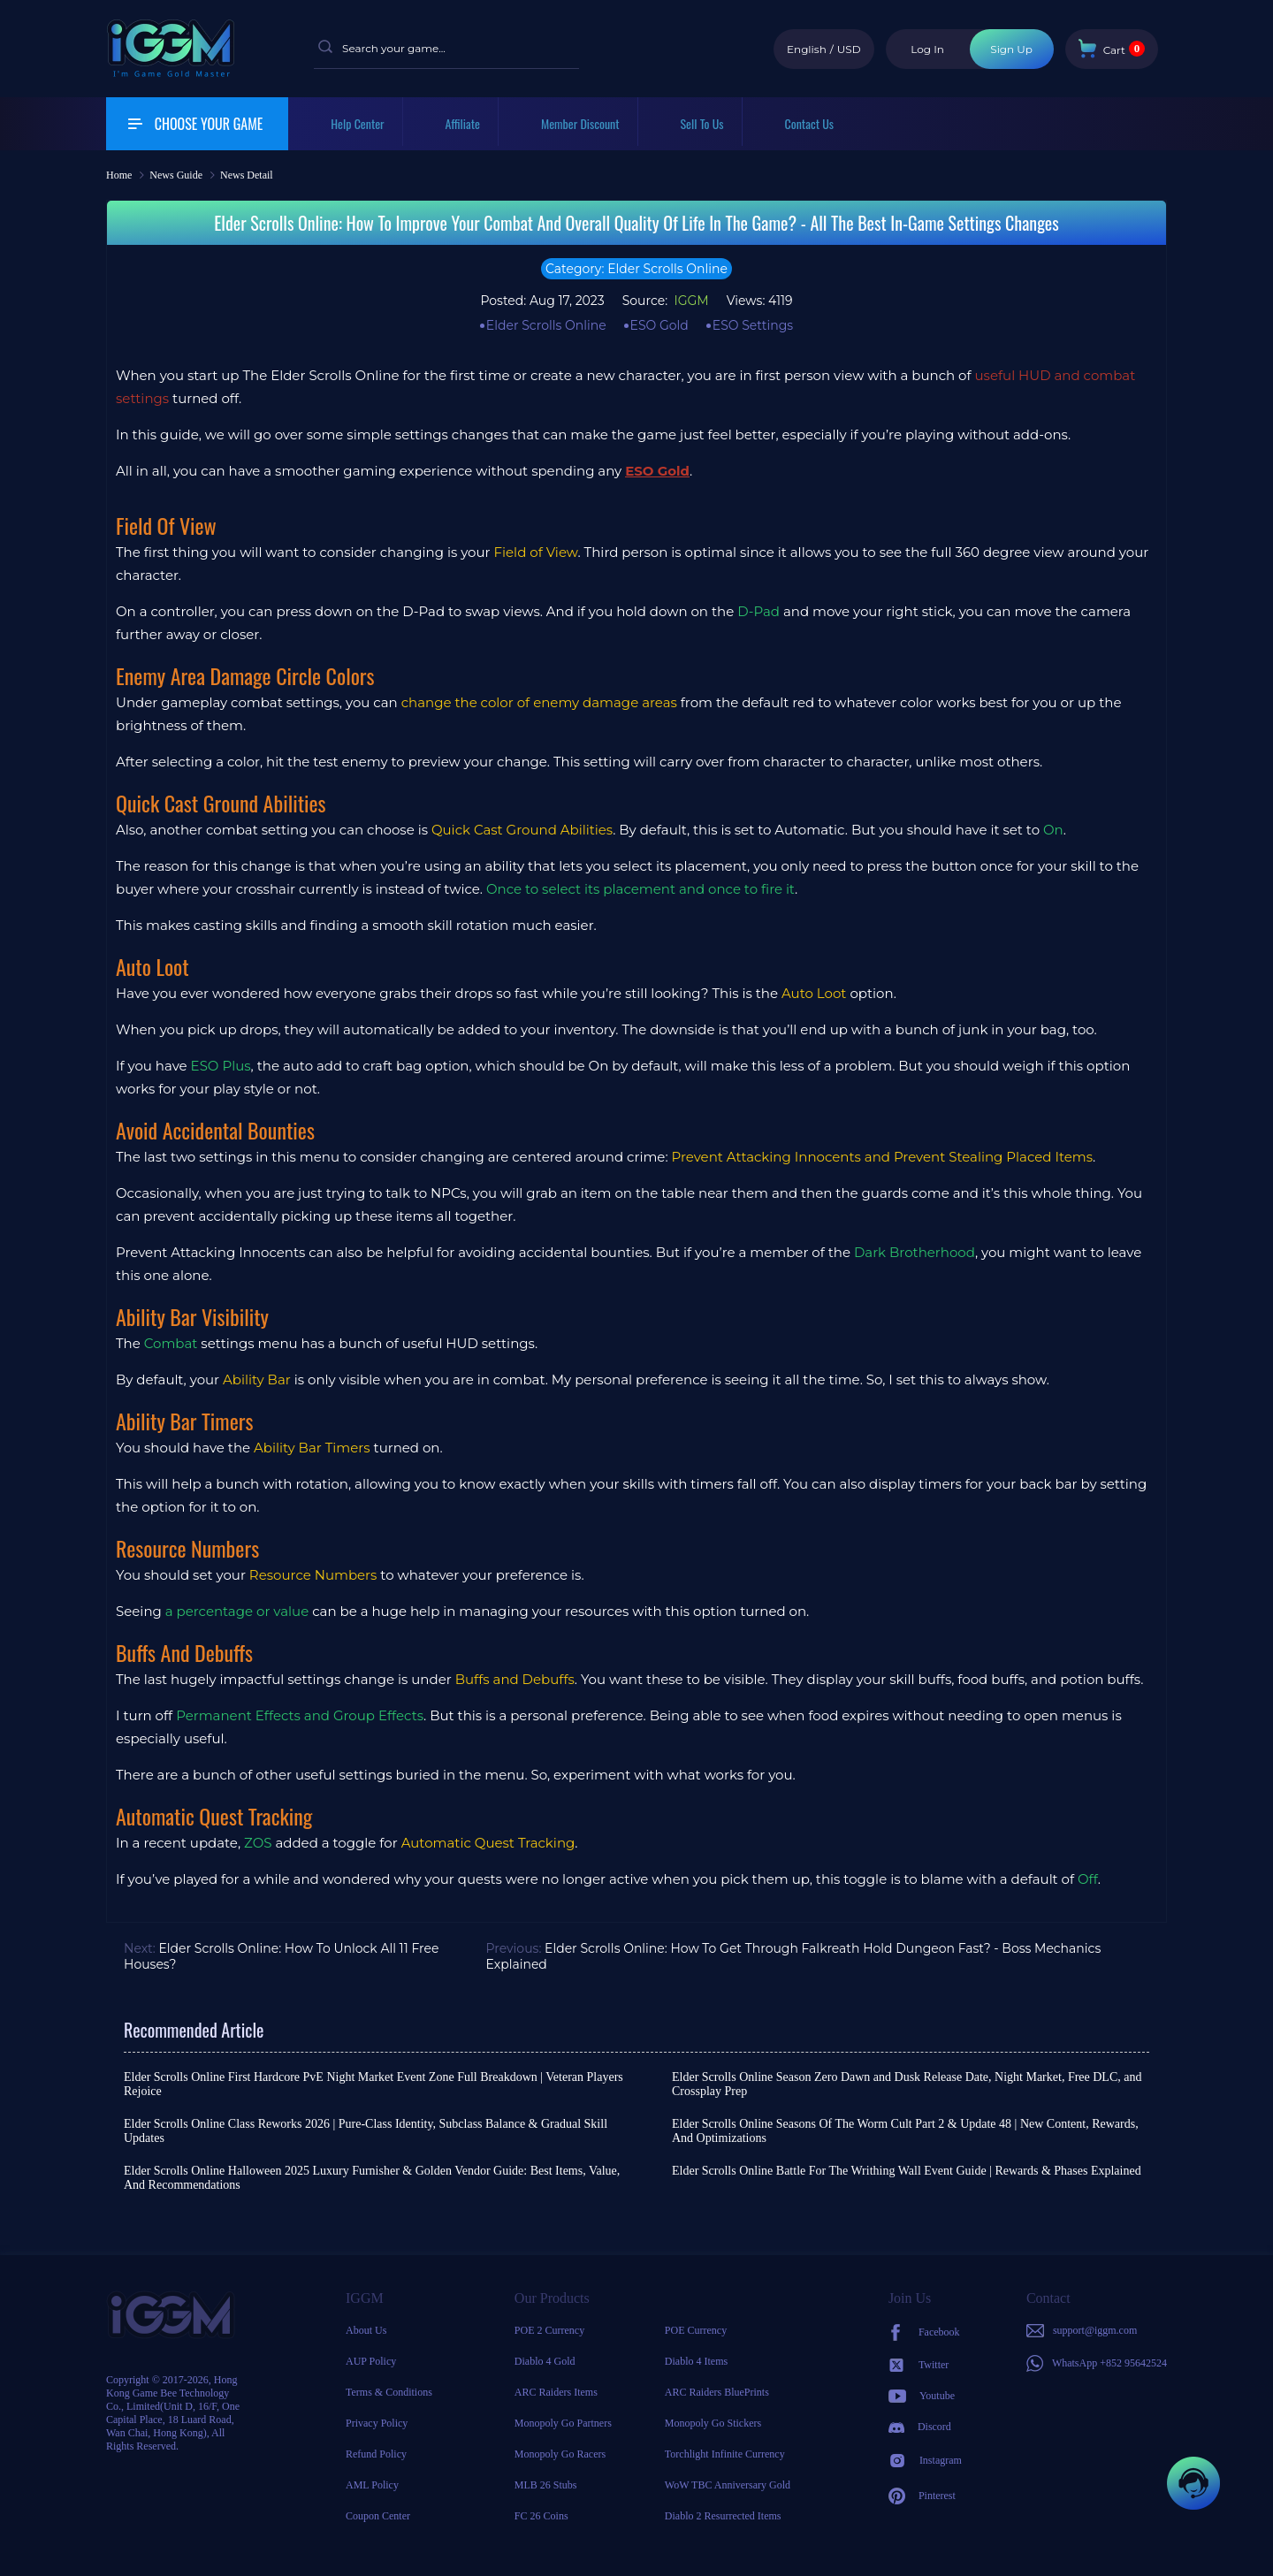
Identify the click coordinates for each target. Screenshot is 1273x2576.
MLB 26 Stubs (546, 2485)
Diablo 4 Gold (545, 2361)
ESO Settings (753, 325)
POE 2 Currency (549, 2330)
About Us (366, 2330)
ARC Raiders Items (556, 2392)
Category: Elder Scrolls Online (636, 269)
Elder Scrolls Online (546, 325)
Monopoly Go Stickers (713, 2423)
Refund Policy (376, 2454)
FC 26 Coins (541, 2516)
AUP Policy (371, 2361)
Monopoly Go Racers (560, 2454)
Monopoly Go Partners (563, 2423)
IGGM (690, 301)
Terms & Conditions (389, 2392)
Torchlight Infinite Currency (725, 2454)
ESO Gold (659, 325)
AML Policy (372, 2485)
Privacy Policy (377, 2423)
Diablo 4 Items (696, 2361)
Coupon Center (378, 2516)
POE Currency (696, 2330)
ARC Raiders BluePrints (717, 2392)
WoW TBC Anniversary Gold (727, 2485)
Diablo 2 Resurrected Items (723, 2516)
